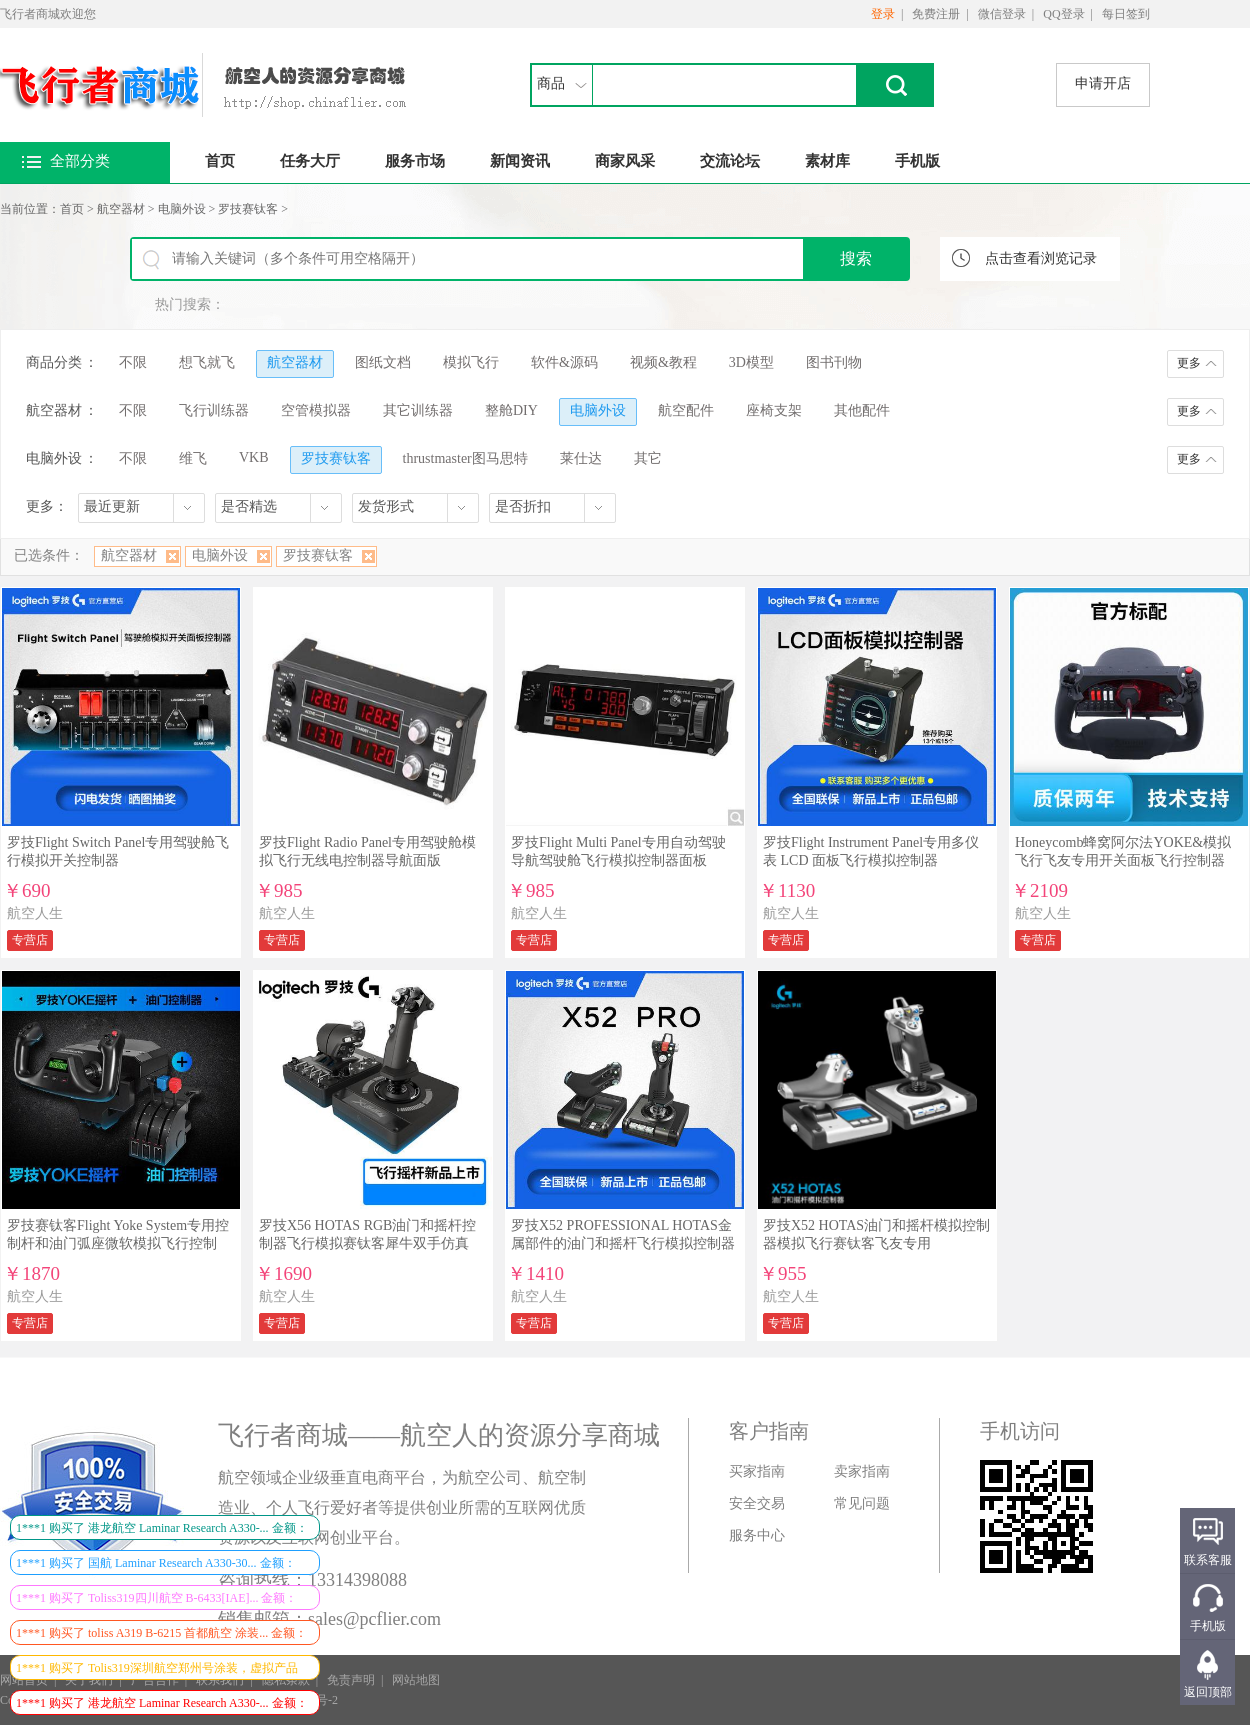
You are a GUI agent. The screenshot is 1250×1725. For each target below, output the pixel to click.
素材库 (827, 161)
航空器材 (121, 209)
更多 (1189, 363)
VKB (254, 457)
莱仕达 (581, 458)
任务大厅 (310, 161)
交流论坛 (730, 161)
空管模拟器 (316, 410)
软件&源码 (564, 362)
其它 (648, 458)
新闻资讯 (520, 161)
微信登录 (1002, 14)
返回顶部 (1208, 1692)
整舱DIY (511, 410)
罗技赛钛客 (248, 209)
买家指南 (757, 1471)
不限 (133, 362)
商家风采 (625, 161)
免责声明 (351, 1680)
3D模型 (751, 362)
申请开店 (1103, 83)
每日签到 (1126, 14)
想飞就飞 (207, 362)
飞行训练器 (214, 410)
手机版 (917, 161)
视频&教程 (663, 362)
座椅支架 (774, 410)
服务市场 (415, 161)
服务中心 (757, 1535)
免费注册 (936, 14)
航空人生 (35, 913)
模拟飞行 (471, 362)
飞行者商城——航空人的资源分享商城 (439, 1435)
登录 (883, 14)
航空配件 (686, 410)
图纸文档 (383, 362)
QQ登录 (1063, 14)
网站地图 (416, 1680)
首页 (220, 161)
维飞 (193, 458)
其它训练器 (418, 410)
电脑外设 (182, 209)
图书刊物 (834, 362)
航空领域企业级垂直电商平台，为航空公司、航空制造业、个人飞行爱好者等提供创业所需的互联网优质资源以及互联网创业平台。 (402, 1507)
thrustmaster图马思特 (465, 458)
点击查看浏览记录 (1041, 258)
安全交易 (757, 1503)
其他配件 (862, 410)
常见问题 (862, 1503)
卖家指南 (862, 1471)
